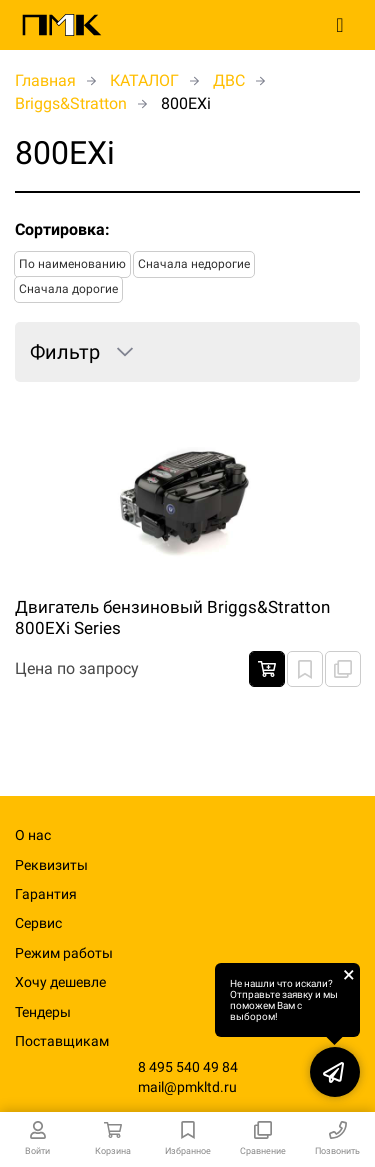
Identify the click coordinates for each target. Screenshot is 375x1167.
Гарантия (46, 894)
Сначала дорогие (68, 289)
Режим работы (64, 953)
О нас (33, 835)
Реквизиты (51, 865)
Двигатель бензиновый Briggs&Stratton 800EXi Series (172, 617)
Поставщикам (62, 1041)
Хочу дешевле (60, 982)
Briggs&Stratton (71, 103)
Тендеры (43, 1012)
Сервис (38, 923)
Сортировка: (62, 229)
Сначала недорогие (194, 264)
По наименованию (72, 264)
